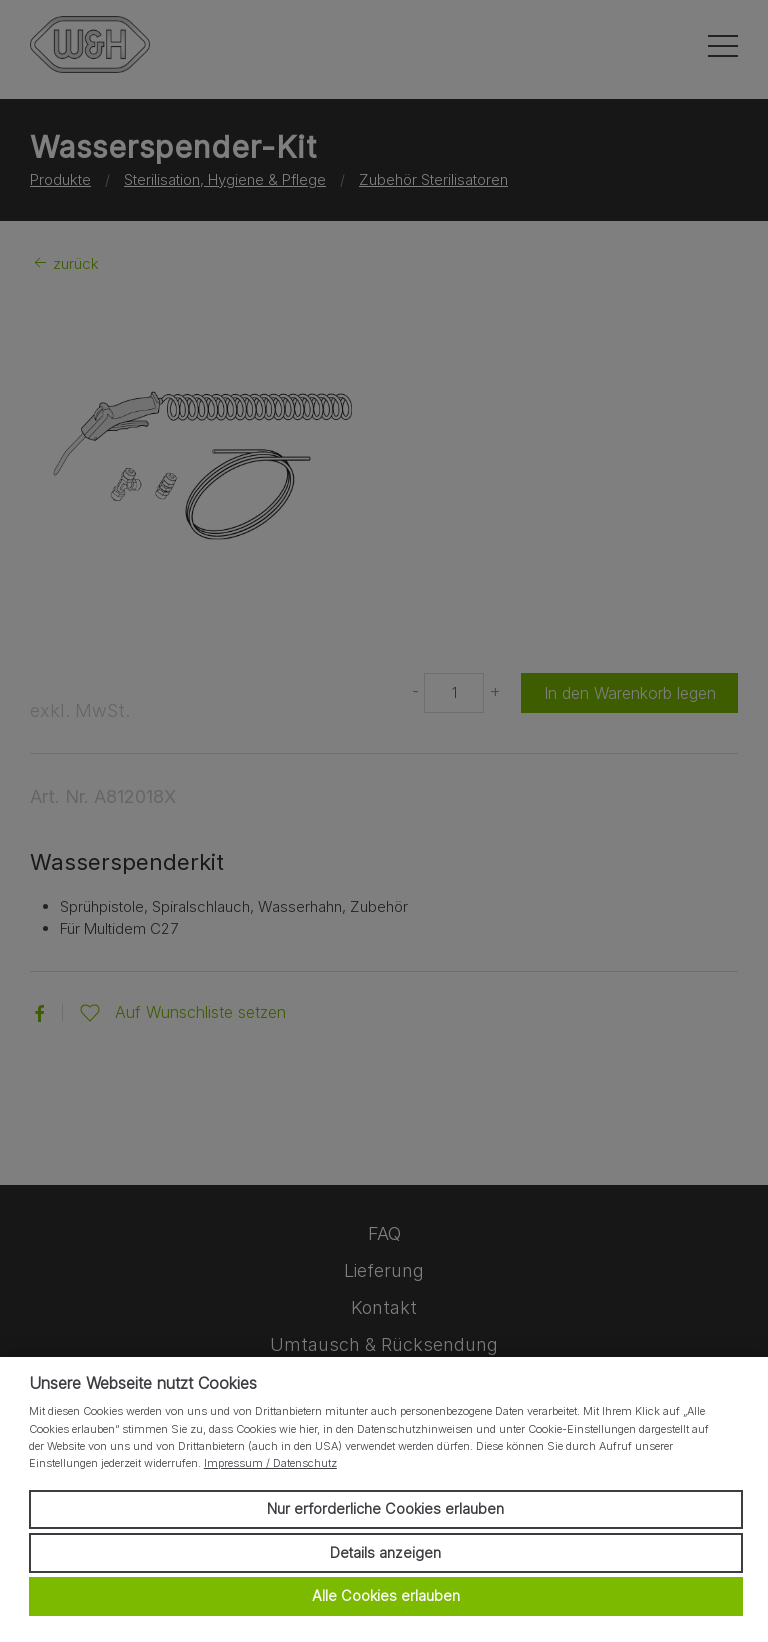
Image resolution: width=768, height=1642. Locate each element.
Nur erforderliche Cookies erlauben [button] (385, 1508)
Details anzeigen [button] (385, 1552)
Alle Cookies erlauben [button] (386, 1595)
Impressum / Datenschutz (270, 1463)
